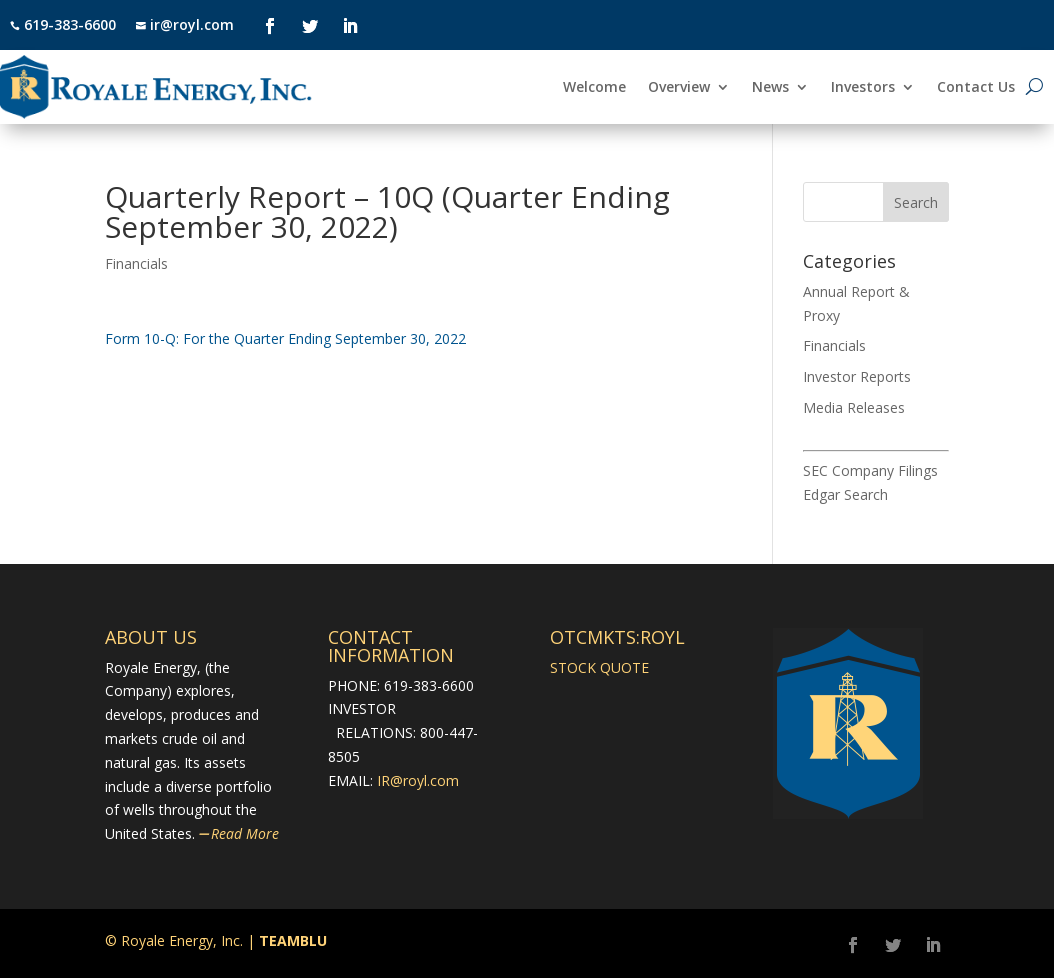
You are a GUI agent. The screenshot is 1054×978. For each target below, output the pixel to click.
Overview (679, 88)
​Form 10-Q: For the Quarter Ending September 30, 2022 (285, 338)
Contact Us (976, 88)
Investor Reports (857, 376)
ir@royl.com (190, 24)
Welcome (594, 88)
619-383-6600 (70, 24)
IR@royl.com (418, 780)
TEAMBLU (293, 940)
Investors (863, 88)
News (770, 88)
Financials (136, 263)
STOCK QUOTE (599, 667)
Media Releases (854, 407)
